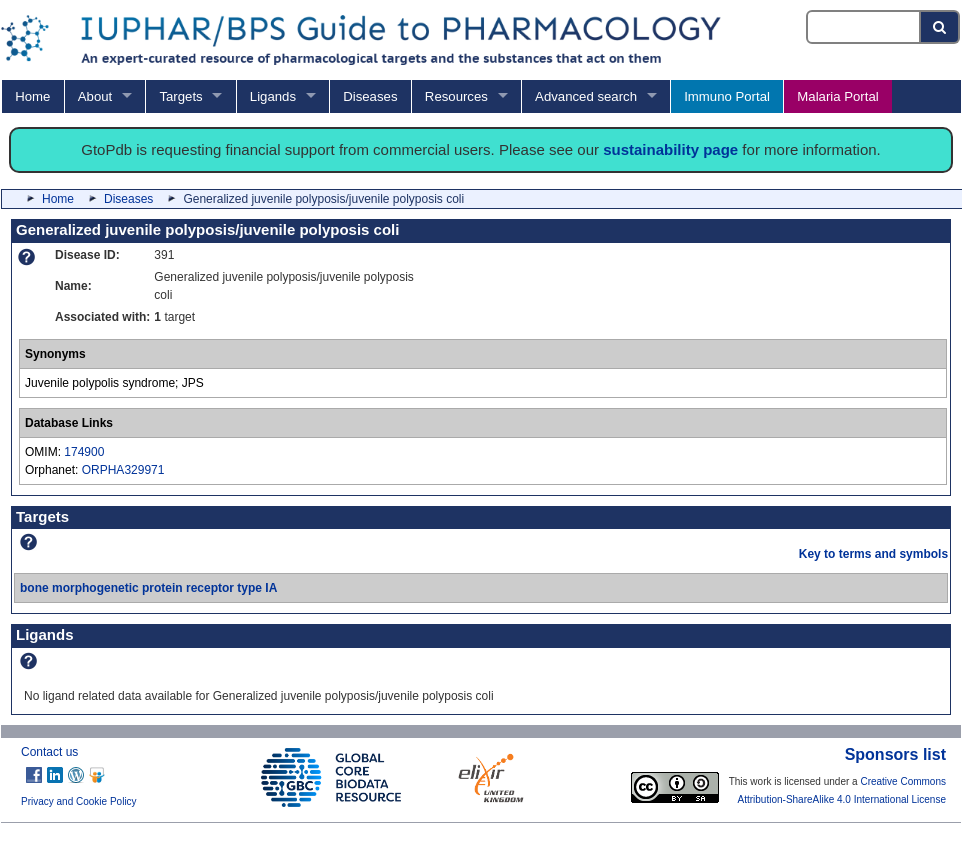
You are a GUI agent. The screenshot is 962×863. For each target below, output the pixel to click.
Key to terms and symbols (873, 554)
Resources (456, 96)
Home (32, 96)
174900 (84, 452)
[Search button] (940, 27)
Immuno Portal (727, 96)
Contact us (49, 752)
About (95, 96)
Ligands (273, 96)
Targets (180, 96)
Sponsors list (895, 754)
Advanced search (586, 96)
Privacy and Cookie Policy (79, 801)
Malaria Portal (837, 96)
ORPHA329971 (123, 470)
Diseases (370, 96)
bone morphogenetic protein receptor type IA (148, 588)
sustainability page (670, 149)
